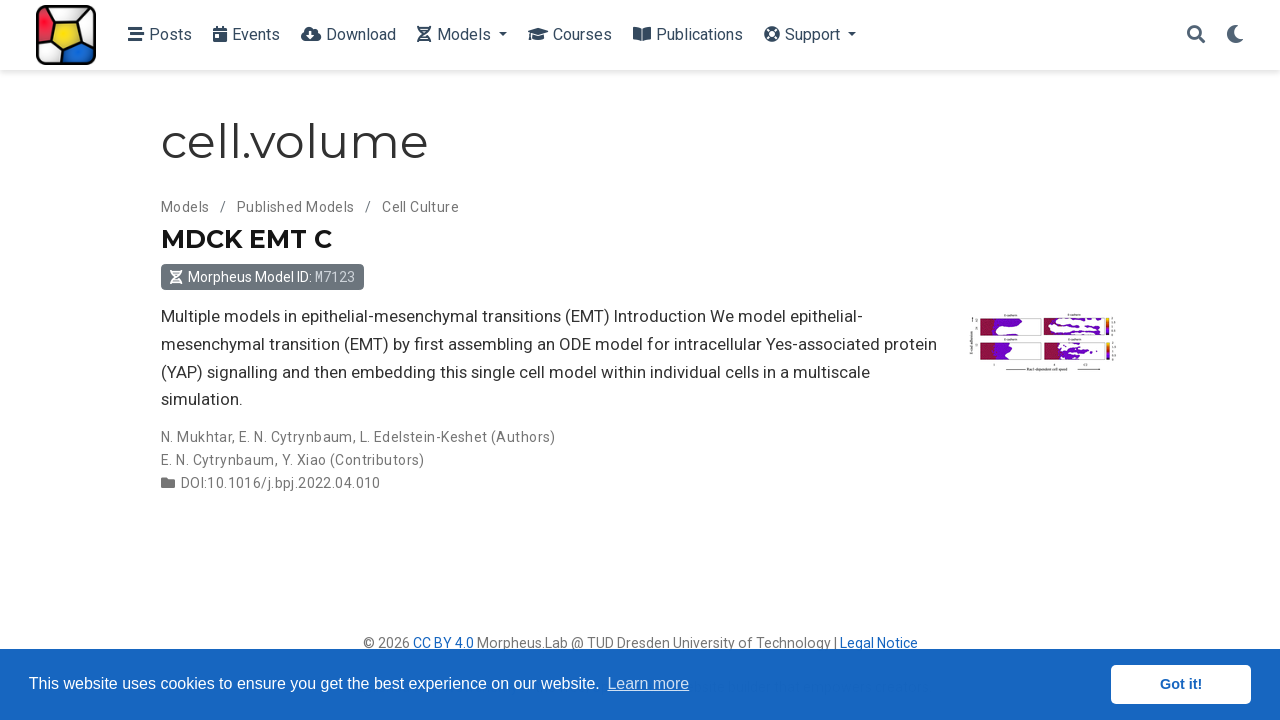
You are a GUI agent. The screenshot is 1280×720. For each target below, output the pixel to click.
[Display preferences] (1235, 35)
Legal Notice (879, 643)
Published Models (296, 207)
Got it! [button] (1181, 684)
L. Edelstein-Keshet (424, 437)
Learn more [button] (648, 683)
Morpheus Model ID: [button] (262, 276)
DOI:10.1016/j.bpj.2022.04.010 (281, 483)
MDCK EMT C (246, 239)
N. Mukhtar (196, 437)
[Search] (1196, 35)
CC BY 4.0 (443, 643)
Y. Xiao (304, 460)
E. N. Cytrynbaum (296, 437)
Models (185, 207)
